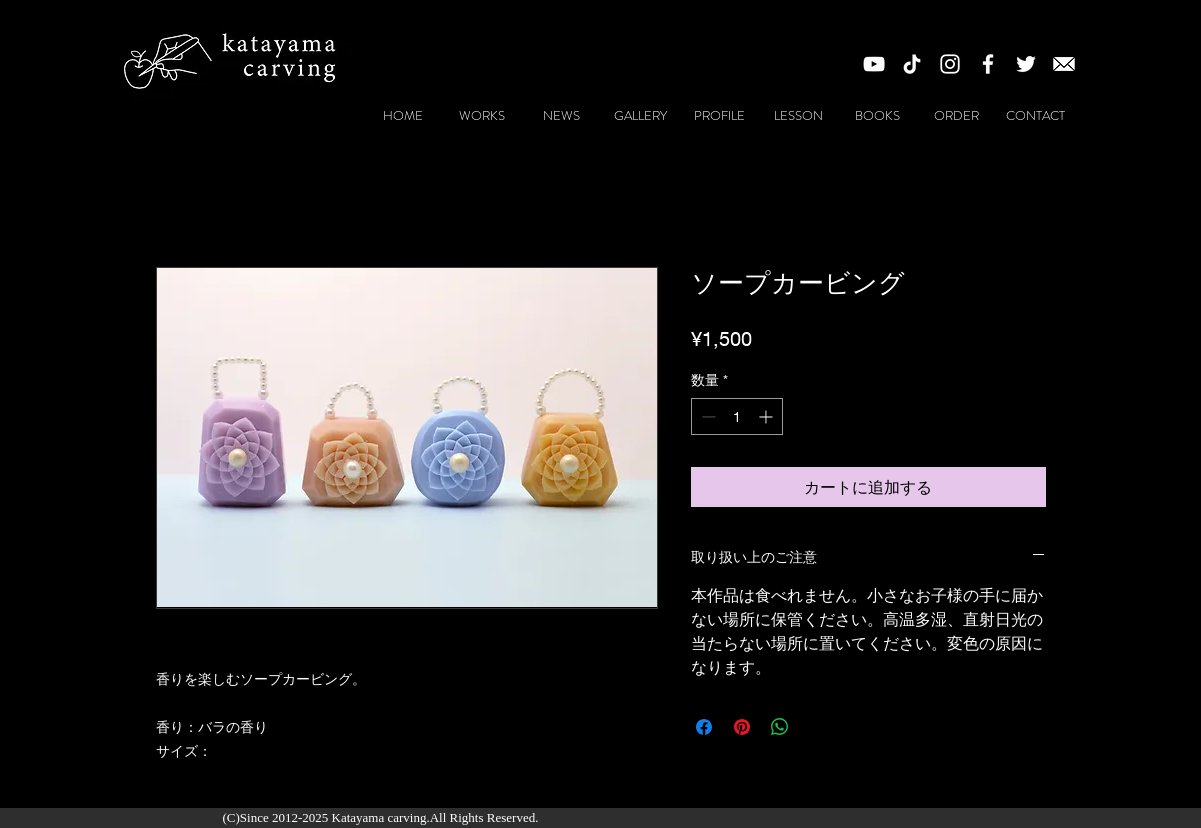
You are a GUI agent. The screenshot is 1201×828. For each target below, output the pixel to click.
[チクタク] (912, 64)
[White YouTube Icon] (874, 64)
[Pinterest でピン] (742, 727)
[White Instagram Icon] (950, 64)
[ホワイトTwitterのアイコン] (1026, 64)
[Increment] (767, 416)
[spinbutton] (737, 416)
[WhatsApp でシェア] (780, 727)
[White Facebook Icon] (988, 64)
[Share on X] (818, 727)
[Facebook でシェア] (704, 727)
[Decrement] (706, 416)
